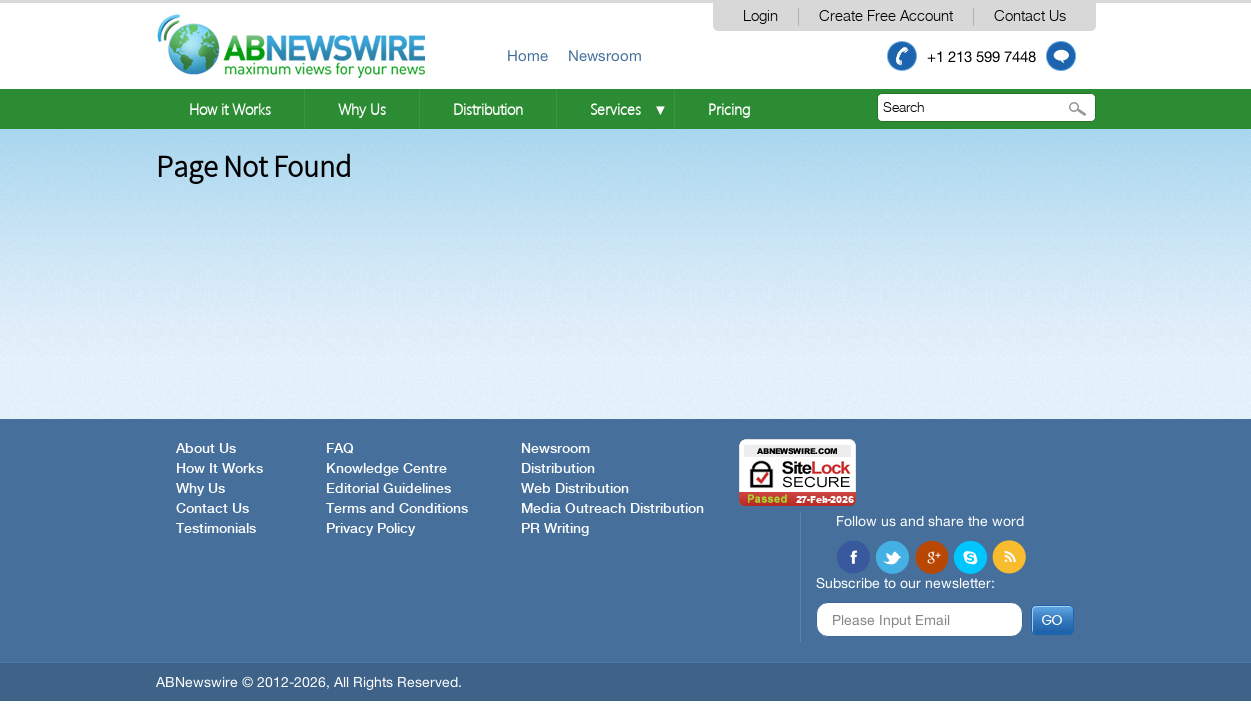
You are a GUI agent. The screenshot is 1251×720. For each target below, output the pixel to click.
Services (615, 109)
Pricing (729, 109)
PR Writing (555, 529)
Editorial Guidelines (388, 489)
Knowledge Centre (386, 469)
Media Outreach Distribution (612, 509)
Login (760, 16)
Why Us (362, 109)
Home (527, 55)
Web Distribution (575, 489)
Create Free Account (886, 16)
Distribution (488, 109)
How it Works (230, 109)
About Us (206, 449)
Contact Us (1030, 16)
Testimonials (216, 529)
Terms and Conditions (397, 509)
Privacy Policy (370, 529)
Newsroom (605, 55)
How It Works (219, 469)
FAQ (340, 449)
